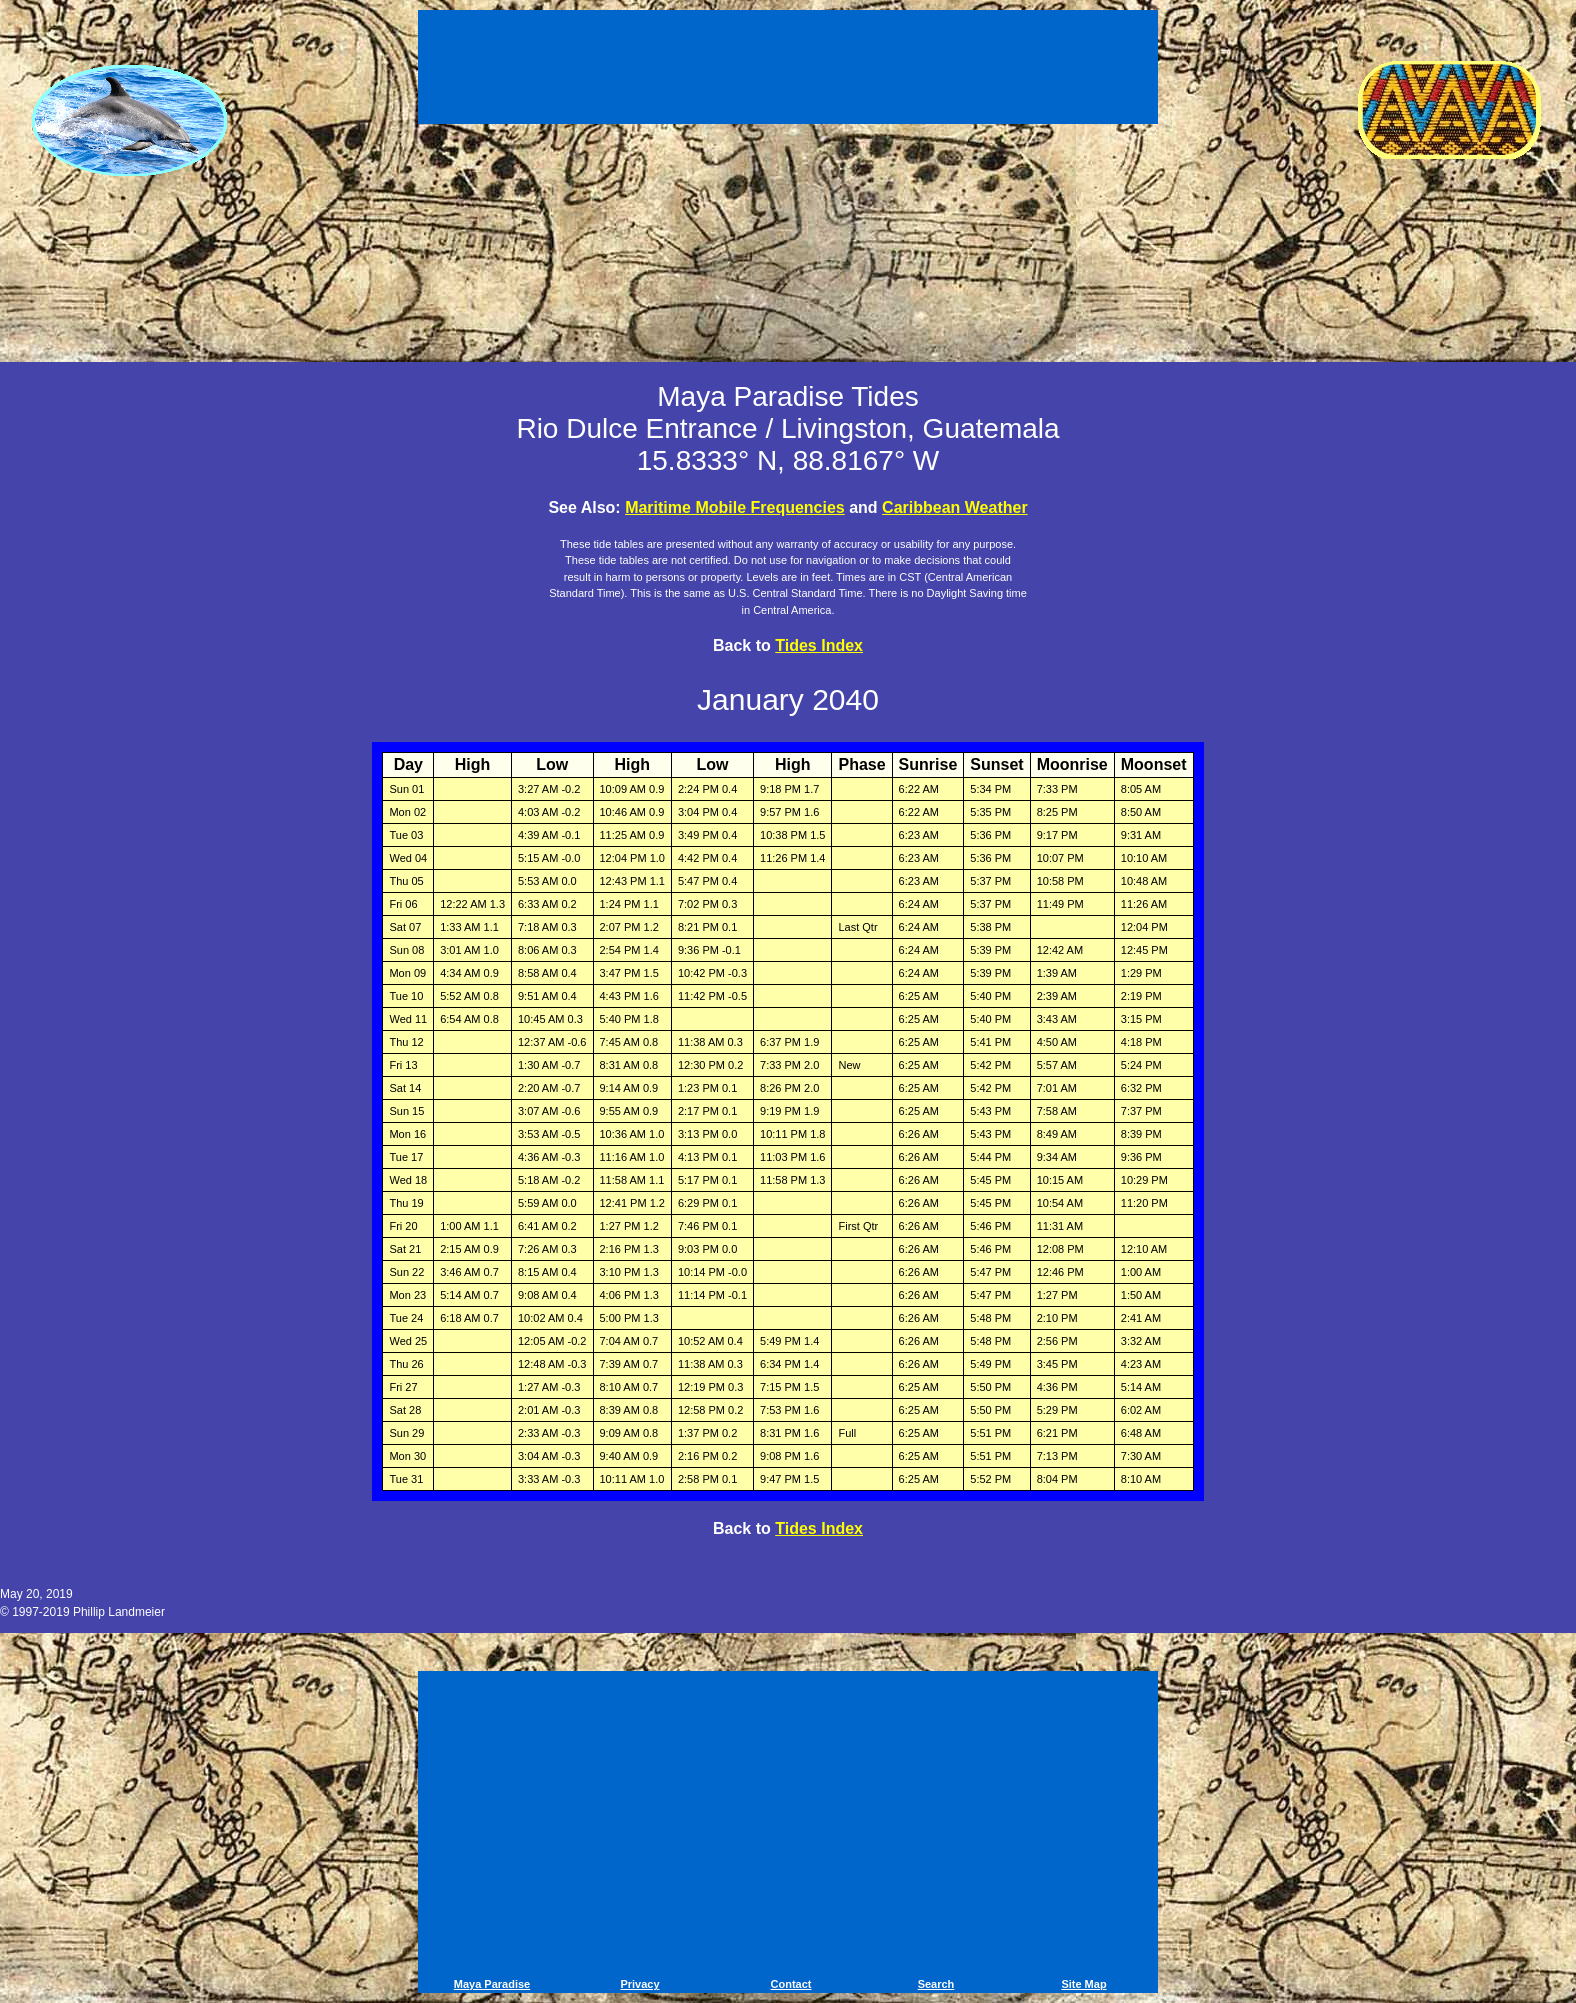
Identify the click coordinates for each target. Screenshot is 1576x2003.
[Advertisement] (788, 70)
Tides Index (819, 645)
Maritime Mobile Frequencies (735, 507)
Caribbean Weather (955, 507)
